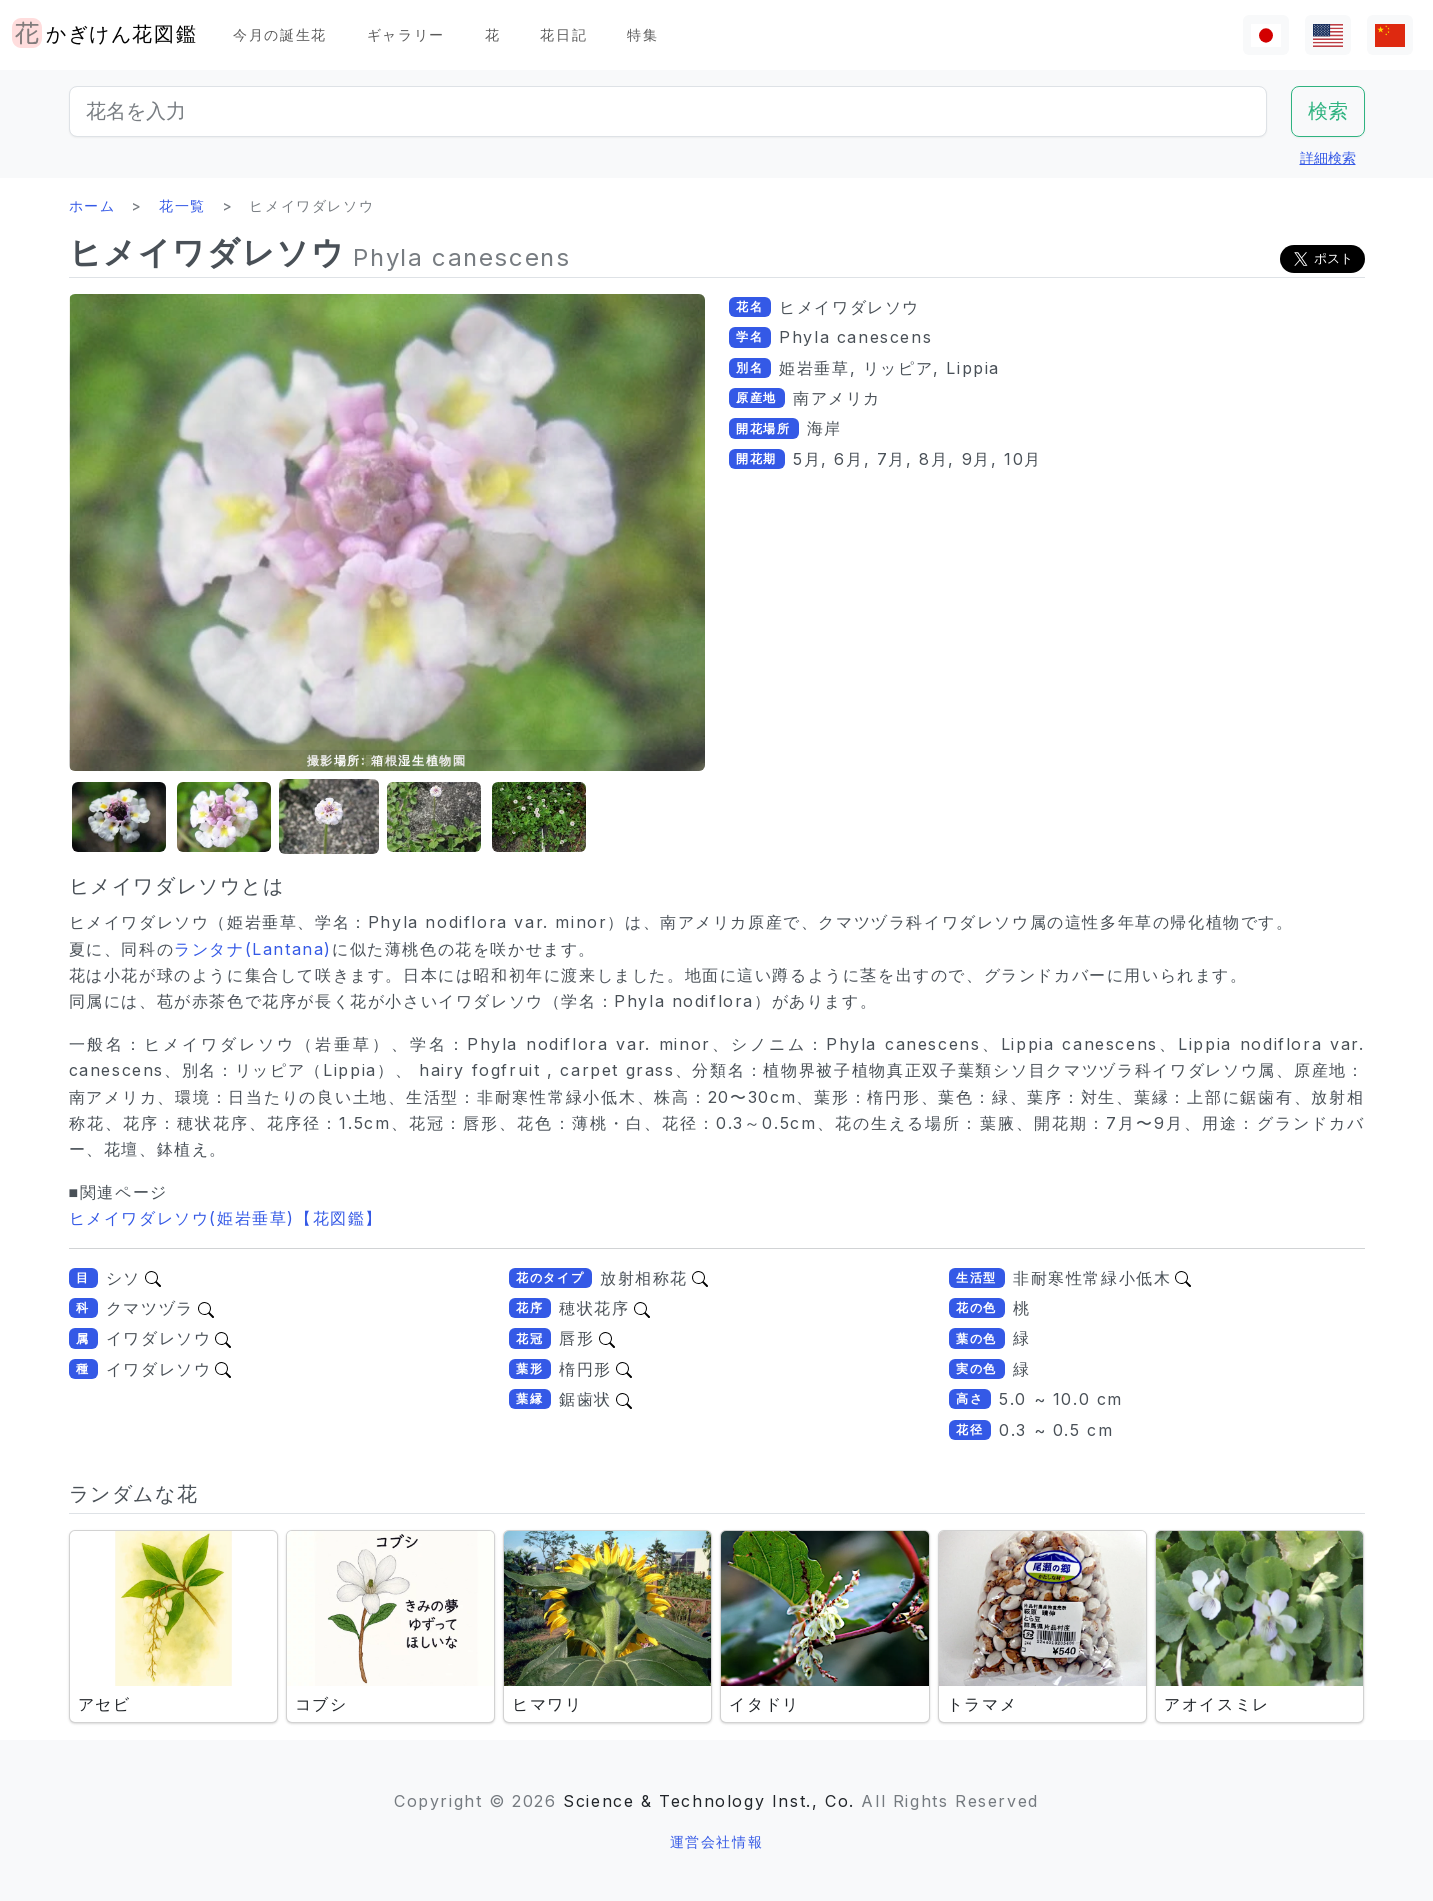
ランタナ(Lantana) (253, 949)
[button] (119, 817)
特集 (642, 34)
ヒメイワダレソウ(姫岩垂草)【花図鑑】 (226, 1218)
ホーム (92, 205)
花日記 (563, 34)
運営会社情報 (717, 1841)
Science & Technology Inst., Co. (709, 1801)
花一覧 (182, 205)
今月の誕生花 (280, 34)
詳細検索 (1328, 157)
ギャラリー (406, 34)
